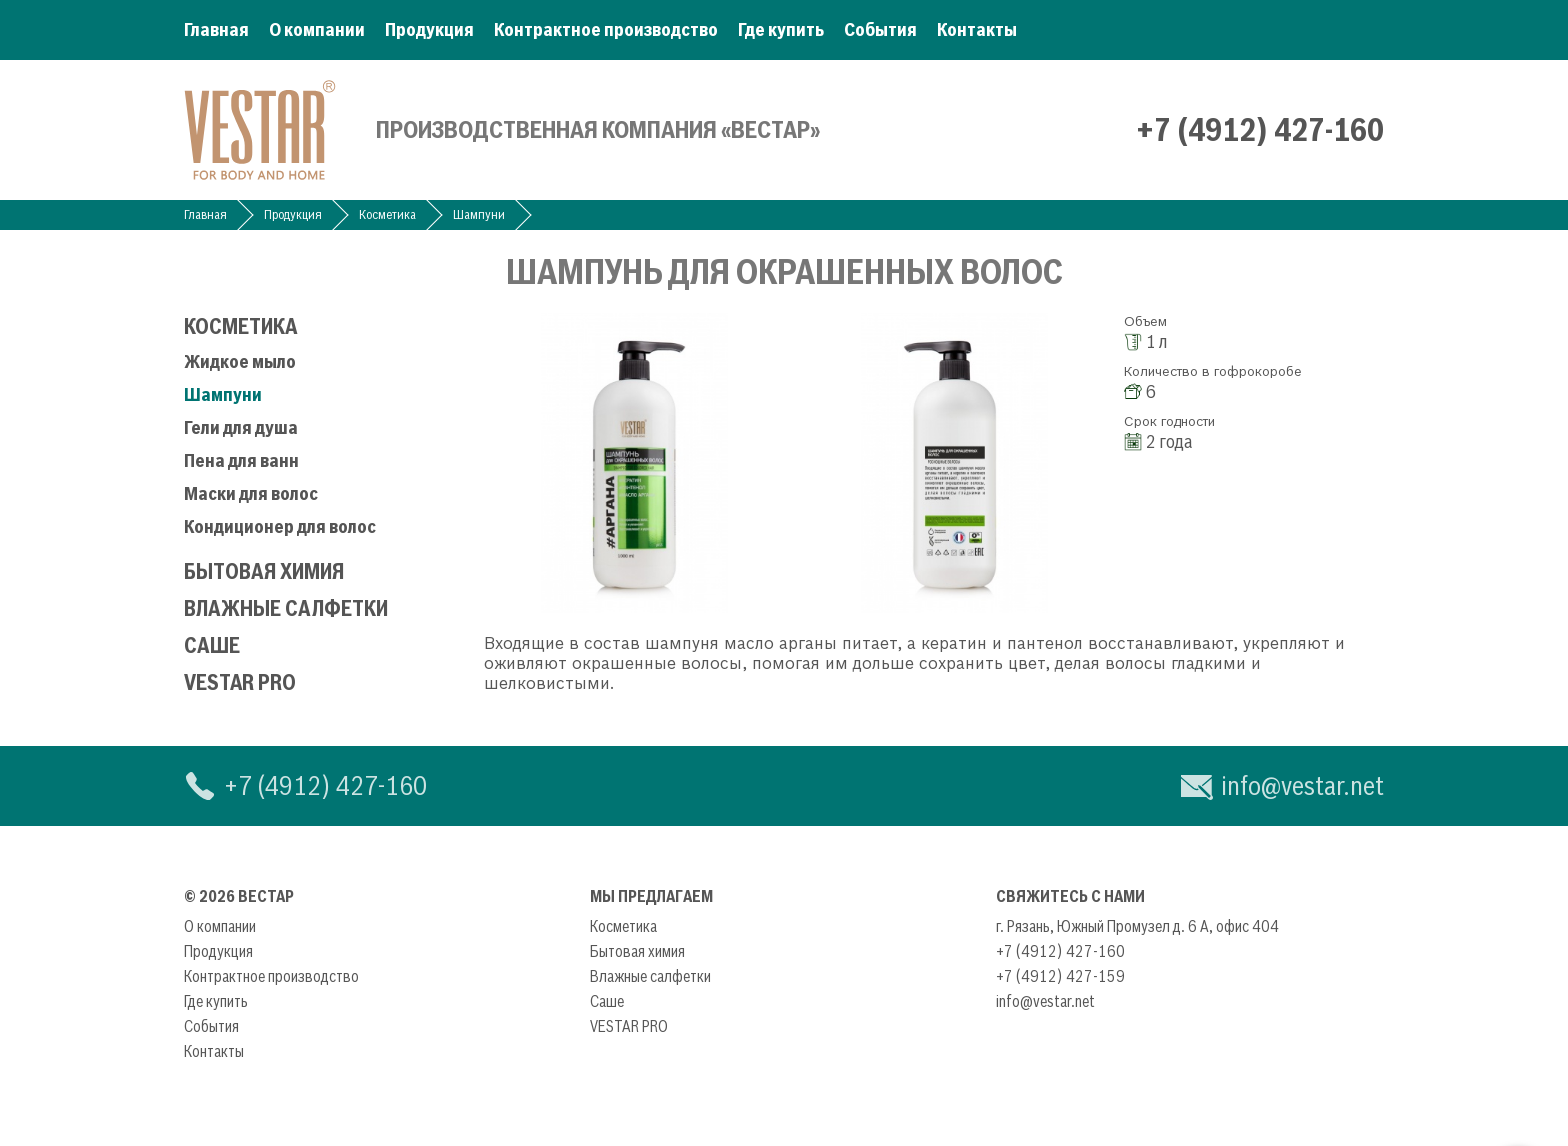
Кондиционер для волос (280, 526)
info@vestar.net (1302, 785)
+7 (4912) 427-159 (1060, 976)
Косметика (387, 214)
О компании (317, 29)
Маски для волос (251, 493)
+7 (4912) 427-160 (1260, 130)
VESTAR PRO (240, 682)
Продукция (429, 29)
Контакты (977, 29)
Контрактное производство (606, 29)
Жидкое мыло (240, 361)
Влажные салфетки (286, 608)
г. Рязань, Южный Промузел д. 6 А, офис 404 (1137, 926)
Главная (216, 29)
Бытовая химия (264, 571)
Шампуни (479, 214)
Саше (212, 645)
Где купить (781, 29)
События (880, 29)
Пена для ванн (241, 460)
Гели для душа (241, 427)
